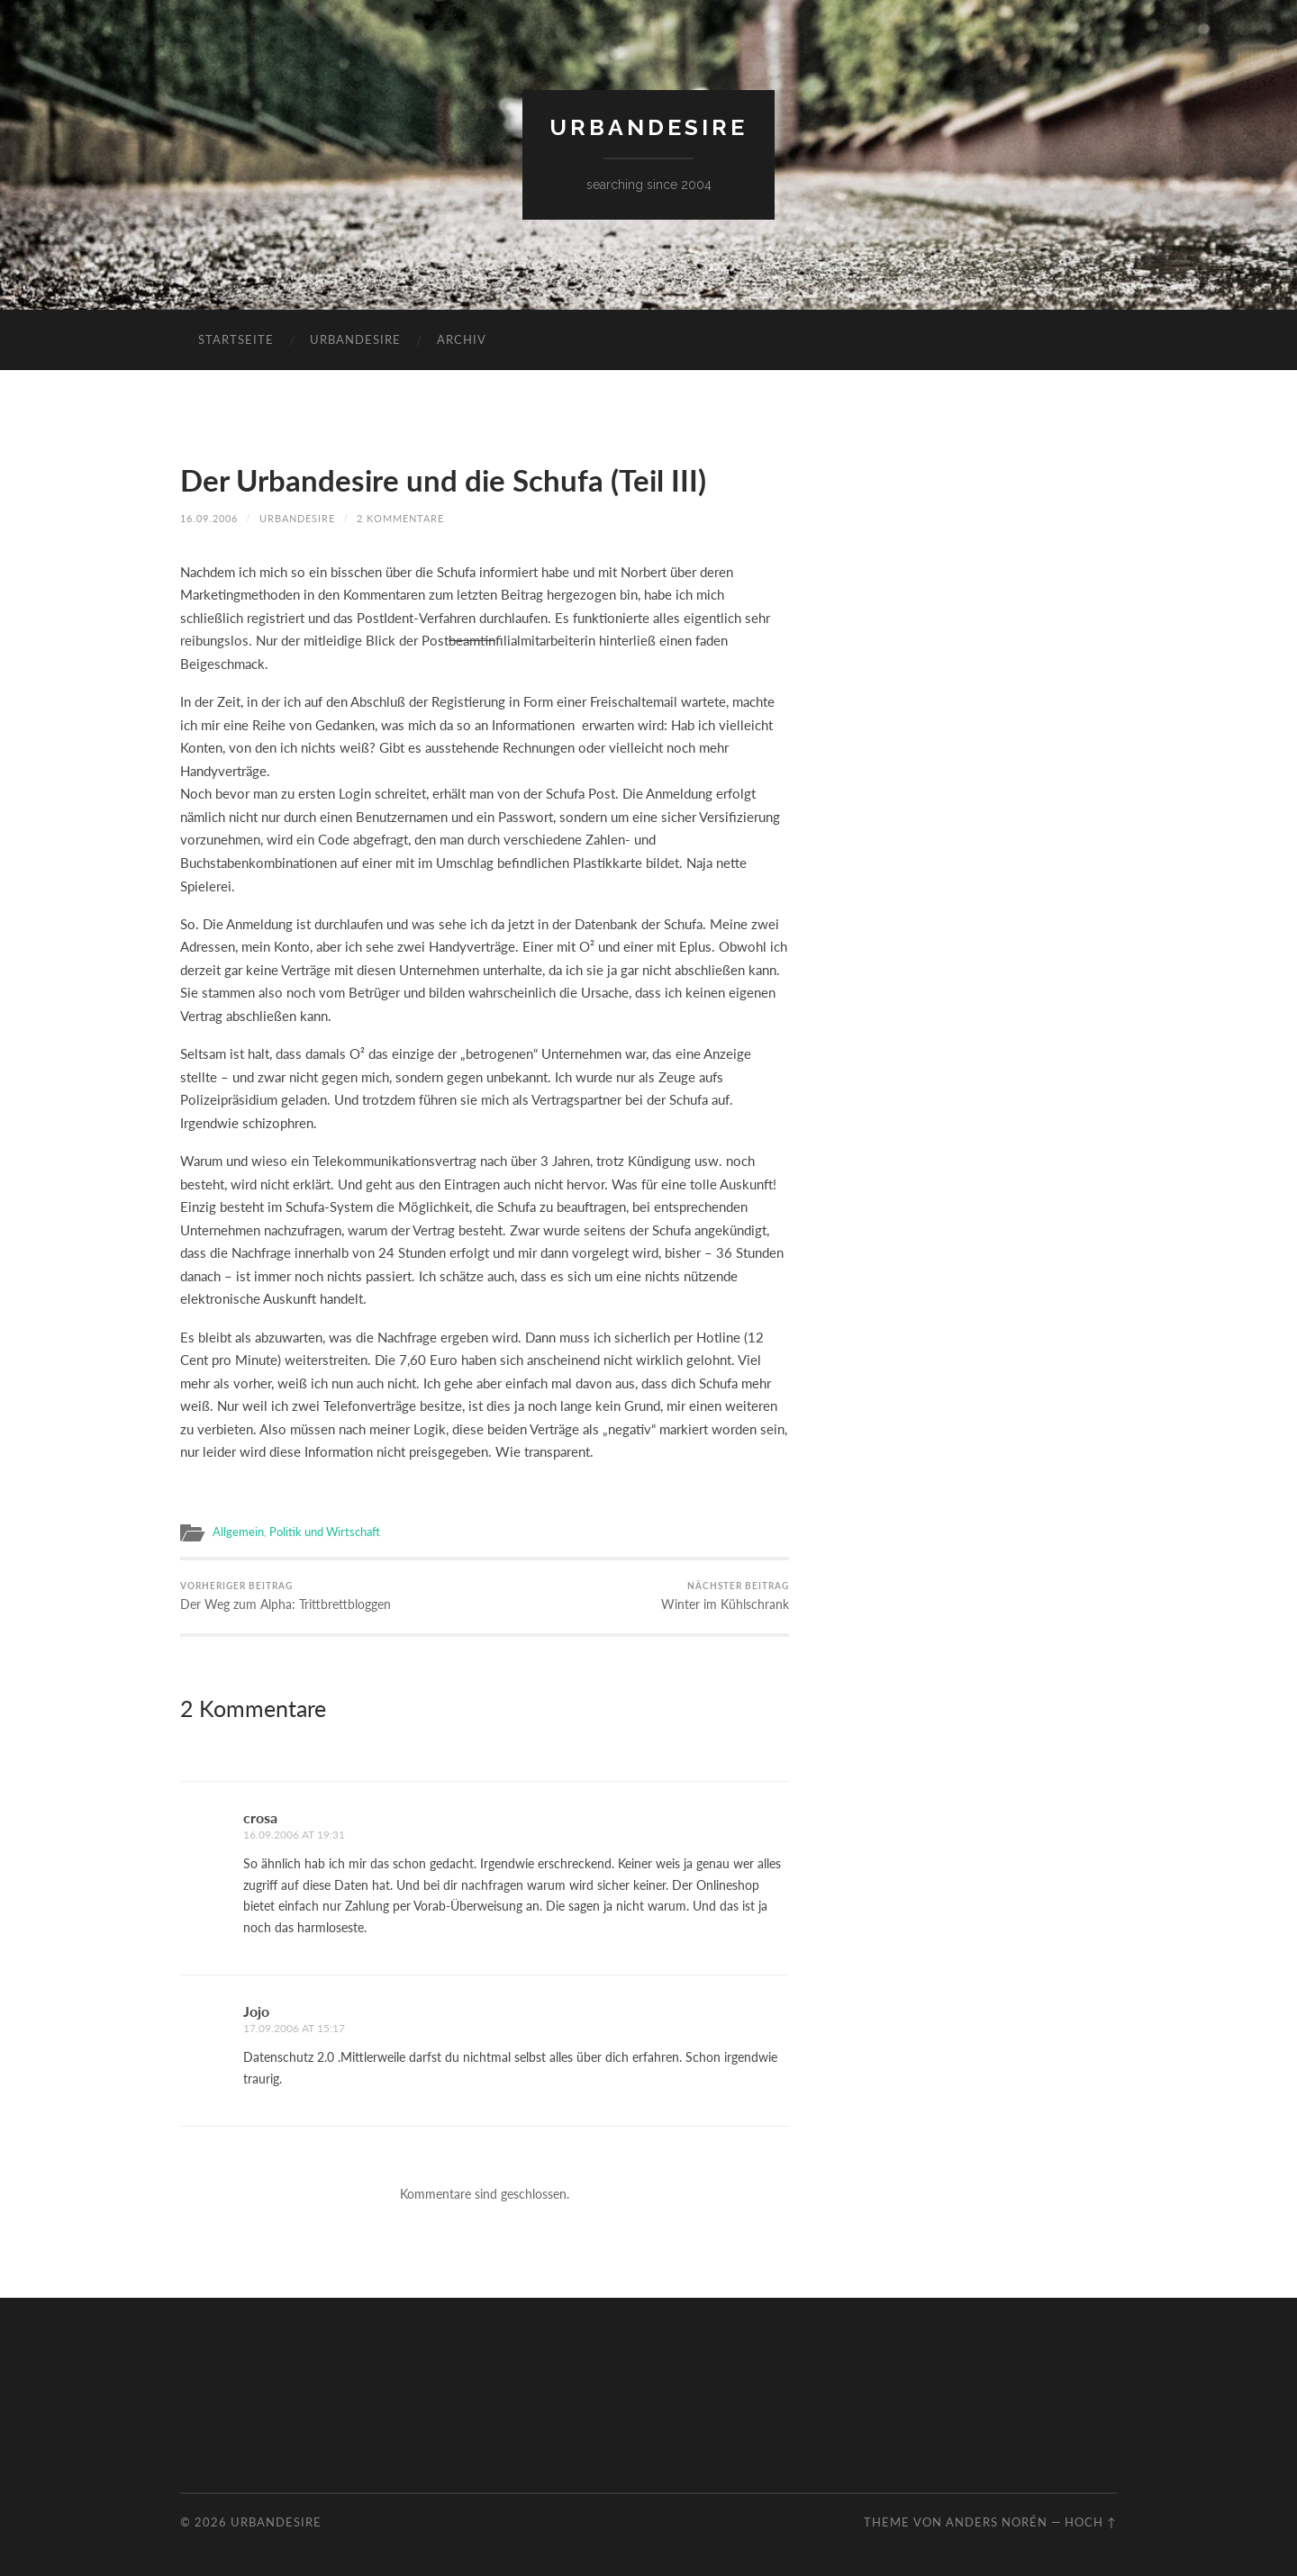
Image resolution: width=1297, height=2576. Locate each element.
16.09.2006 (209, 517)
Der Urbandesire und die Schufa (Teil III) (459, 479)
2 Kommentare (400, 517)
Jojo (255, 2009)
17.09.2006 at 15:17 (288, 2025)
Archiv (461, 339)
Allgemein (236, 1530)
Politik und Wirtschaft (316, 1530)
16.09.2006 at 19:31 (288, 1833)
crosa (260, 1816)
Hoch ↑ (1091, 2518)
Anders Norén (997, 2518)
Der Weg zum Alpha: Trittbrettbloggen (277, 1595)
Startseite (236, 339)
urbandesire (649, 127)
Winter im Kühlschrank (730, 1595)
